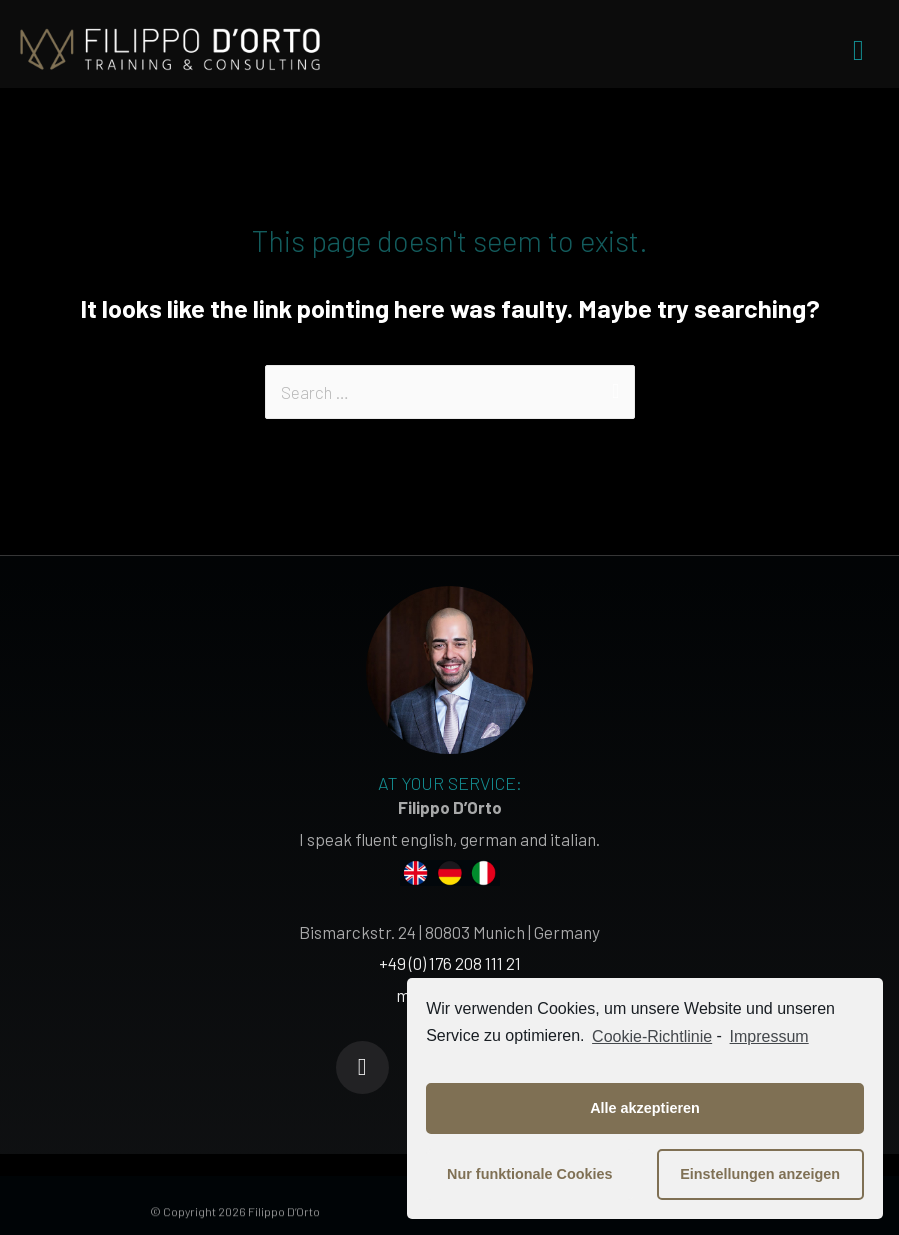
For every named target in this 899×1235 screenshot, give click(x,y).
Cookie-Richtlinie (652, 1036)
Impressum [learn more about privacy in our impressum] (769, 1036)
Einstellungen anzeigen (760, 1174)
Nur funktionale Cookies (530, 1174)
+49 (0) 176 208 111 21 (450, 963)
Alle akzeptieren (645, 1108)
